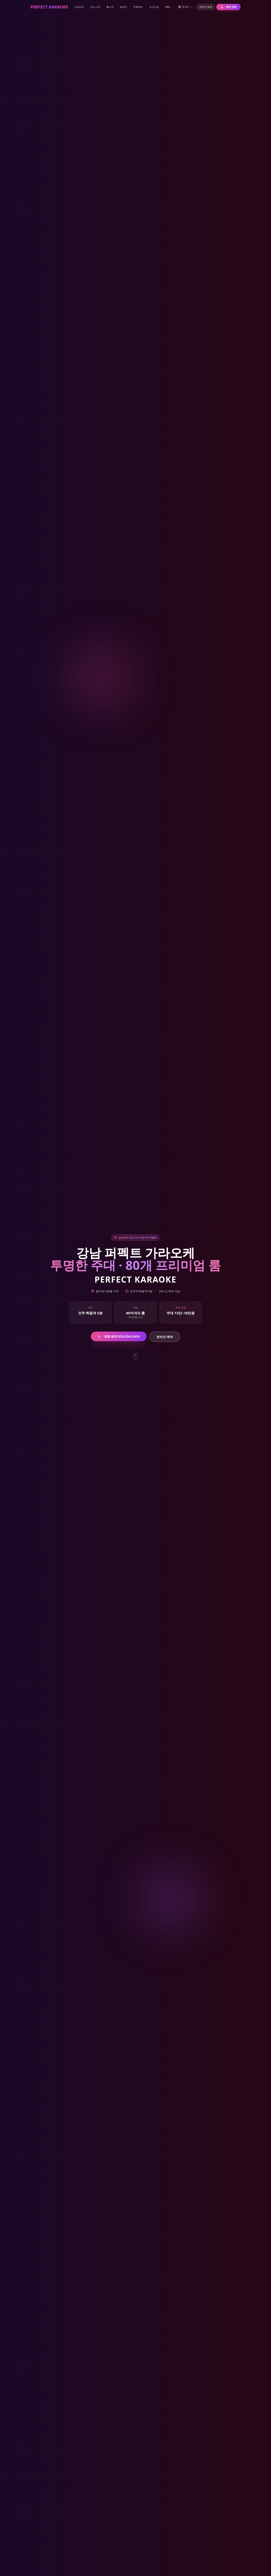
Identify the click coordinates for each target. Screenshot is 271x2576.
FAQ (167, 6)
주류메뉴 (138, 6)
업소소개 (95, 6)
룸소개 (110, 6)
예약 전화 (228, 6)
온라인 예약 (205, 6)
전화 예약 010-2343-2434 (119, 1336)
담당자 (123, 6)
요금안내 (79, 6)
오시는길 (154, 6)
